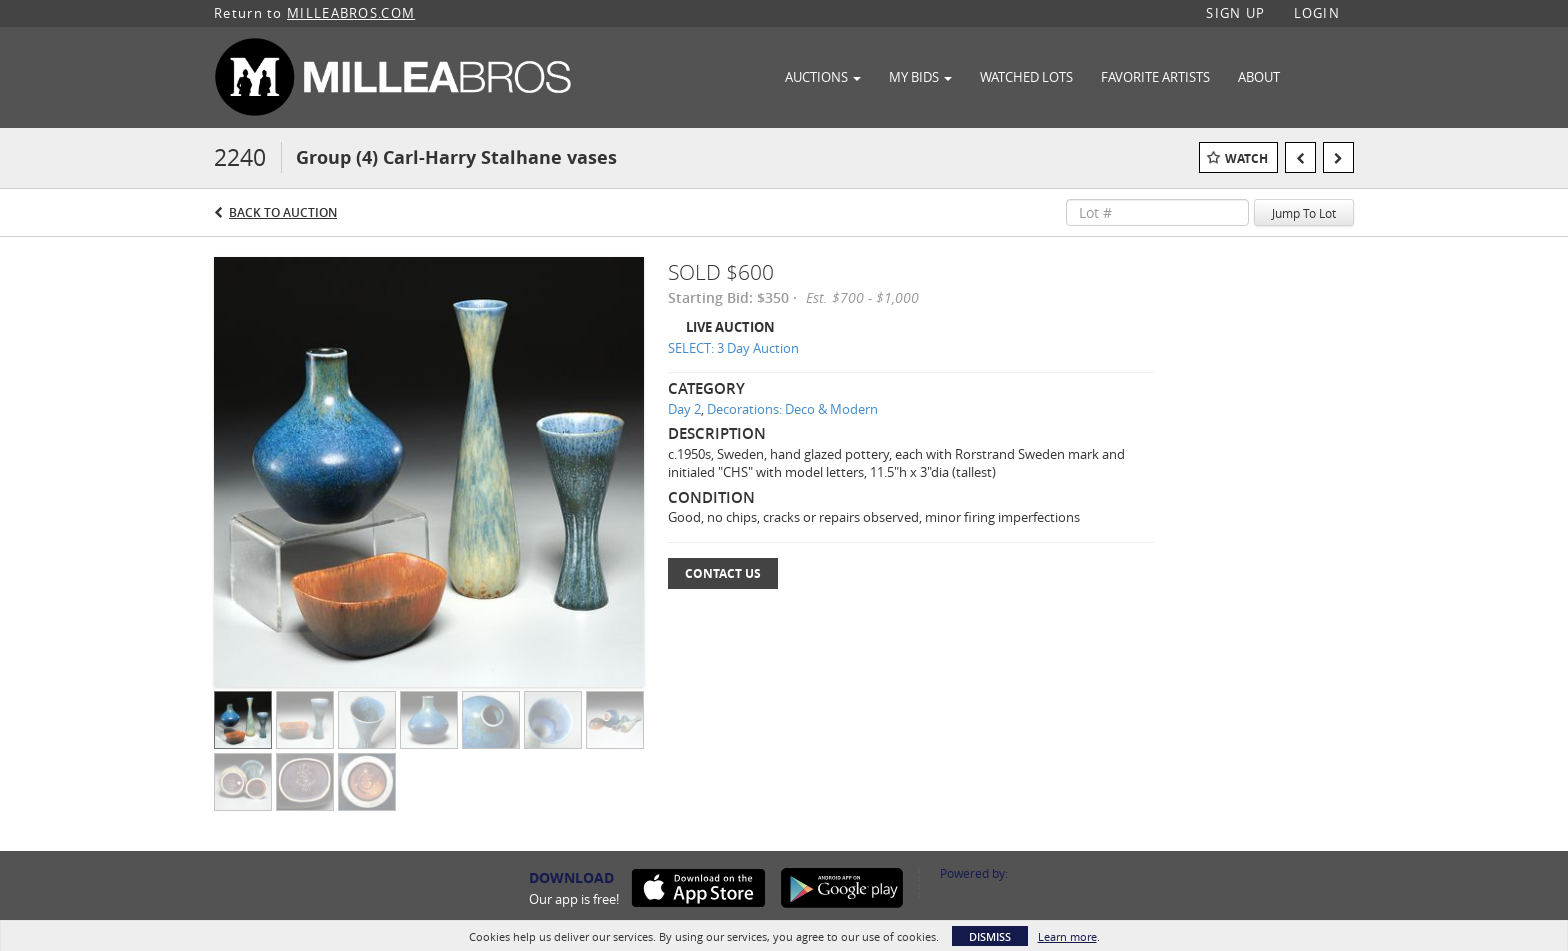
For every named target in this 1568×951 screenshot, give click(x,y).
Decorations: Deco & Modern (792, 409)
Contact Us (723, 573)
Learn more (1067, 936)
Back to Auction (283, 212)
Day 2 (684, 409)
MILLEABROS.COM (351, 13)
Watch (1246, 158)
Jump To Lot (1304, 213)
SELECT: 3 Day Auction (733, 348)
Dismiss (990, 936)
